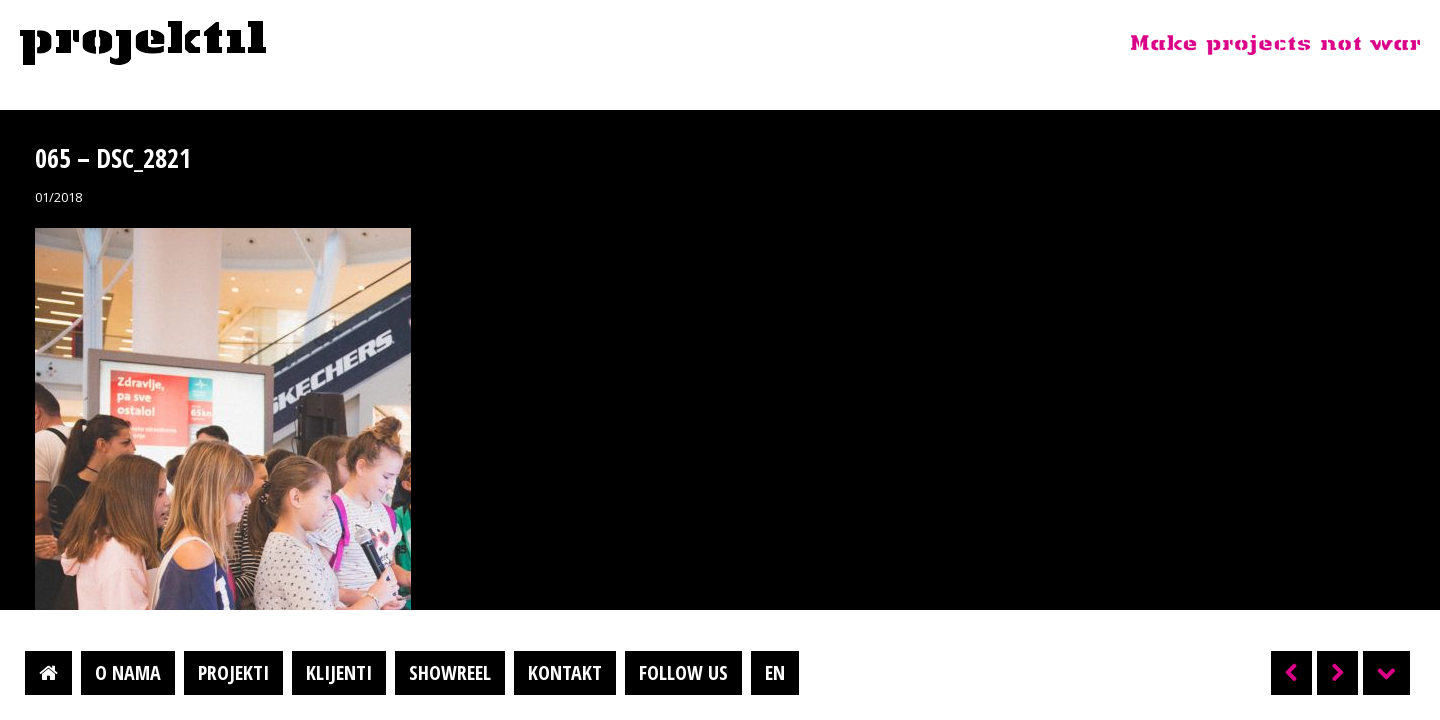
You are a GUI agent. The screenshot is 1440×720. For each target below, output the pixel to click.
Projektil (143, 44)
